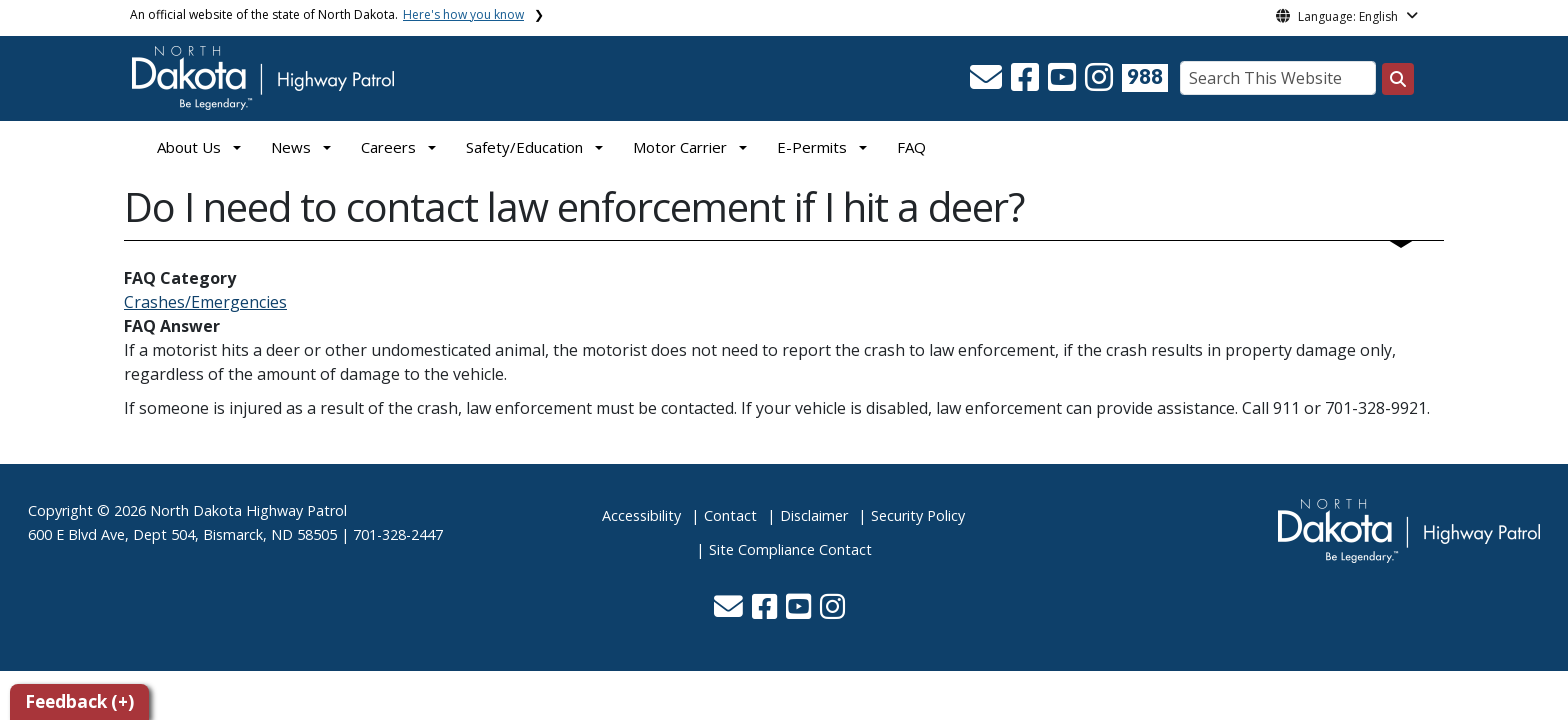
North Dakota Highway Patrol (248, 510)
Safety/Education (524, 147)
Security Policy (918, 515)
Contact (730, 515)
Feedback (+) (79, 701)
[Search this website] (1398, 79)
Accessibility (641, 515)
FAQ (911, 147)
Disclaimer (814, 515)
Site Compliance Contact (790, 549)
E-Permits (812, 147)
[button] (988, 83)
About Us (189, 147)
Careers (388, 147)
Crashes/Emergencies (205, 302)
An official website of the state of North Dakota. (327, 14)
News (291, 147)
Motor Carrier (680, 147)
